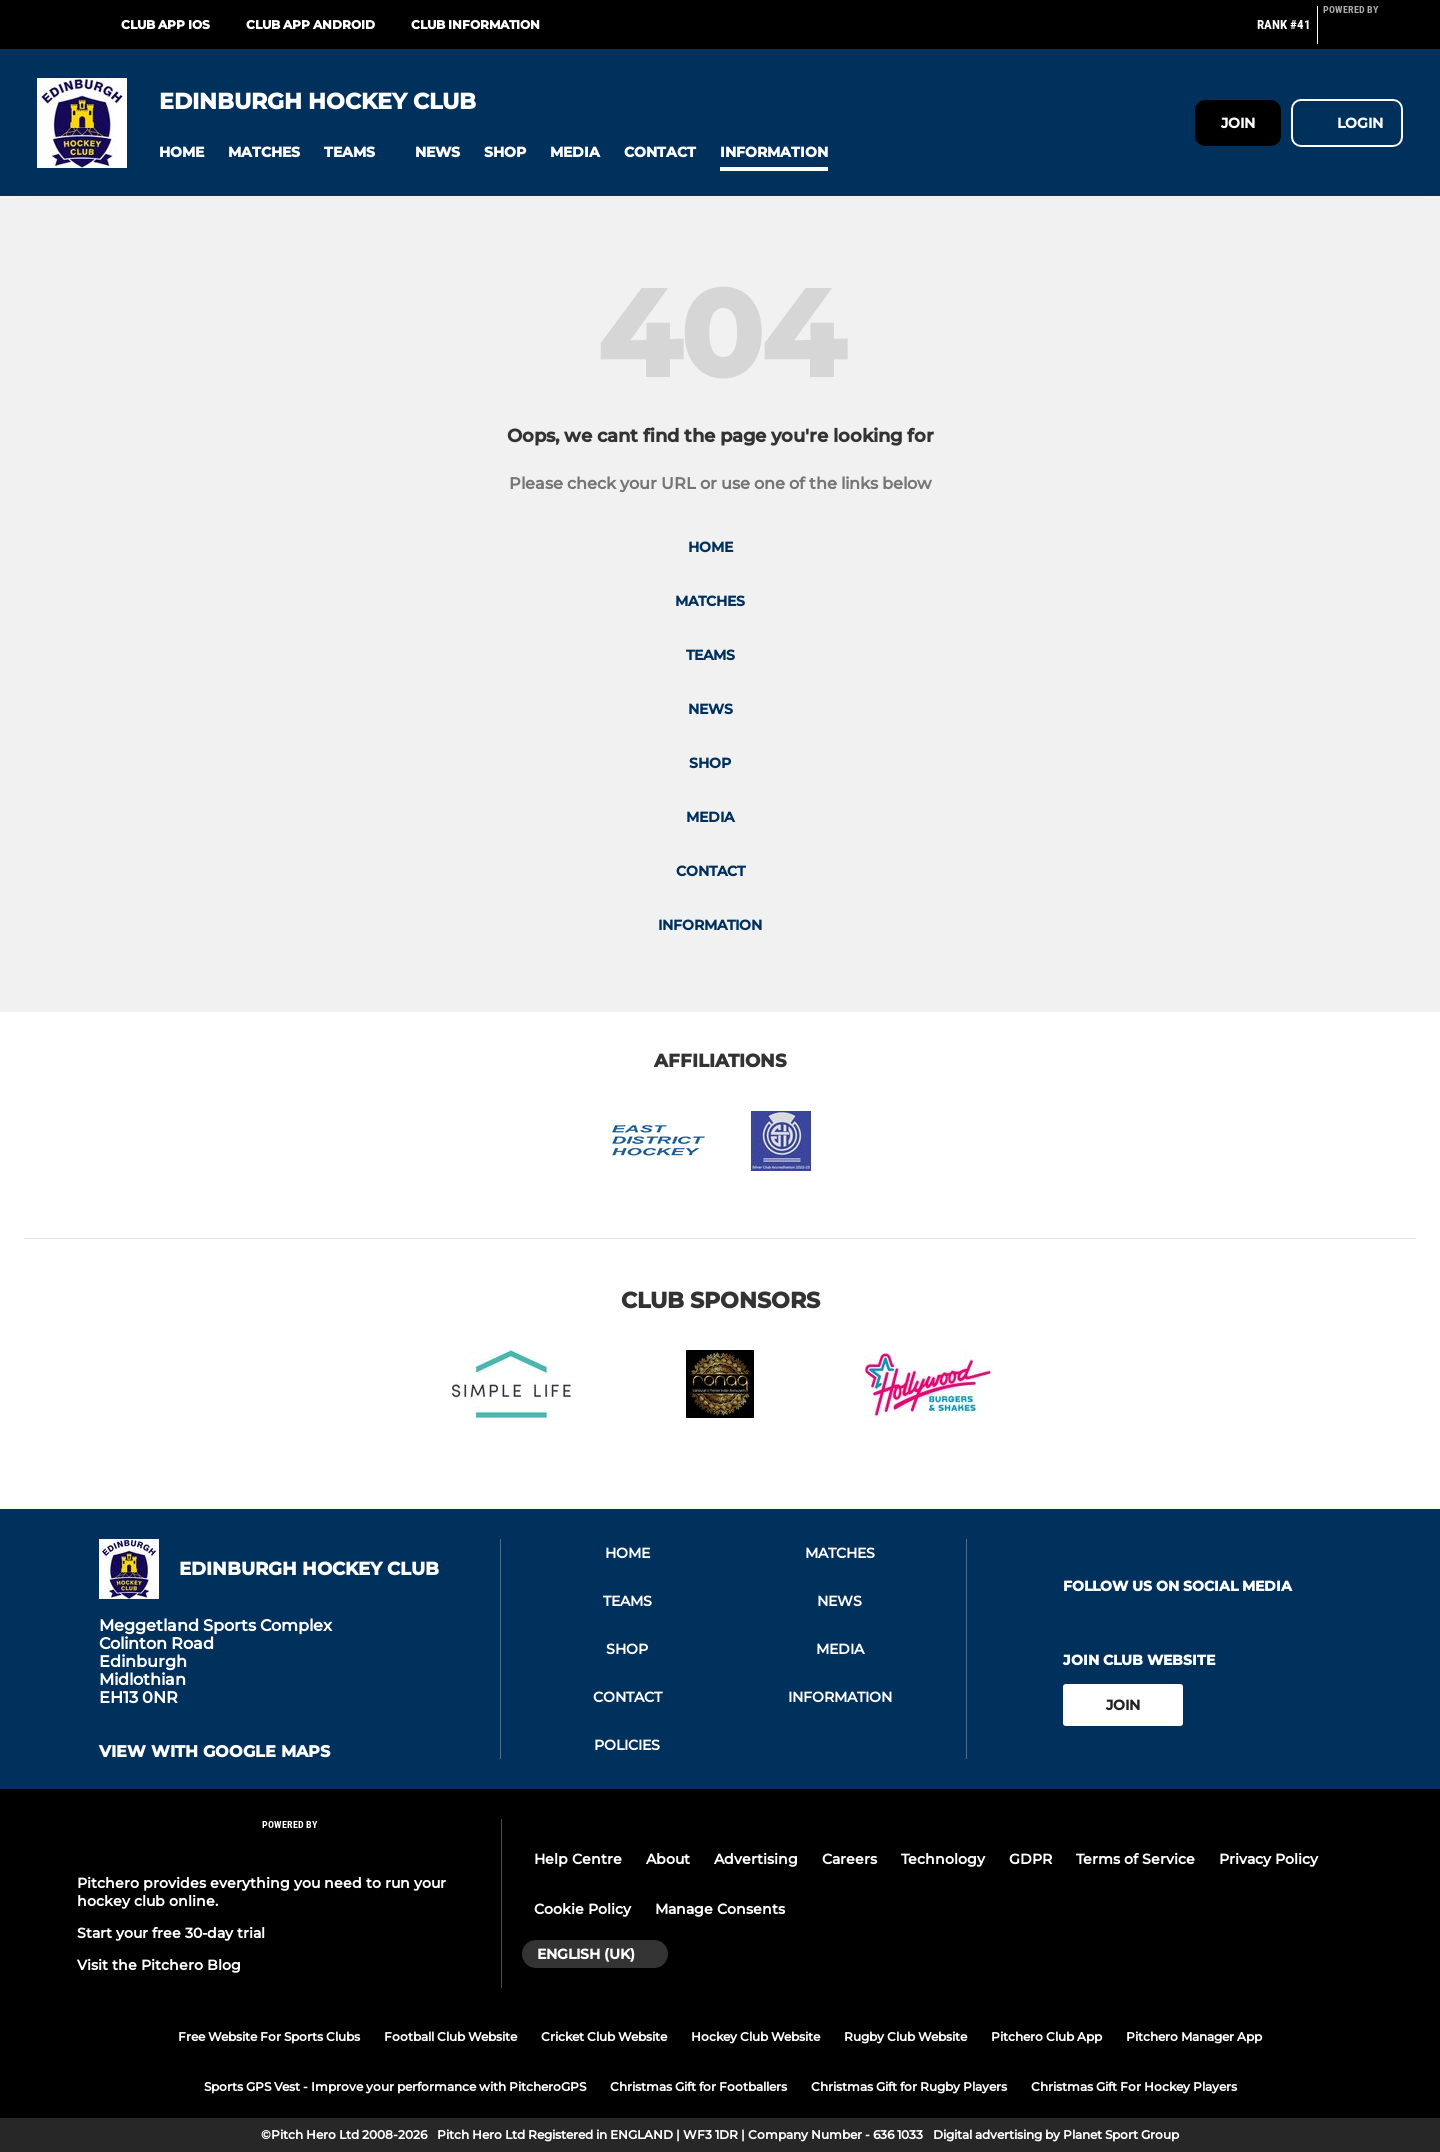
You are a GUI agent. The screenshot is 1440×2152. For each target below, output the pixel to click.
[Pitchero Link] (1363, 33)
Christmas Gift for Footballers (698, 2086)
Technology (943, 1859)
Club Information (475, 24)
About (668, 1859)
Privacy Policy (1268, 1859)
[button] (181, 152)
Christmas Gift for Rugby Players (909, 2086)
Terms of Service (1135, 1859)
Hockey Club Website (755, 2036)
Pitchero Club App (1046, 2036)
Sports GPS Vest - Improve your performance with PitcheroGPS (395, 2086)
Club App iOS (165, 24)
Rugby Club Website (905, 2036)
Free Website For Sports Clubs (269, 2036)
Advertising (756, 1859)
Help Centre (578, 1859)
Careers (849, 1859)
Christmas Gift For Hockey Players (1134, 2086)
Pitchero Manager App (1194, 2036)
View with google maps (214, 1752)
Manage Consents (720, 1909)
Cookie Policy (582, 1909)
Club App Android (310, 24)
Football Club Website (450, 2036)
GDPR (1030, 1859)
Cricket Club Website (604, 2036)
